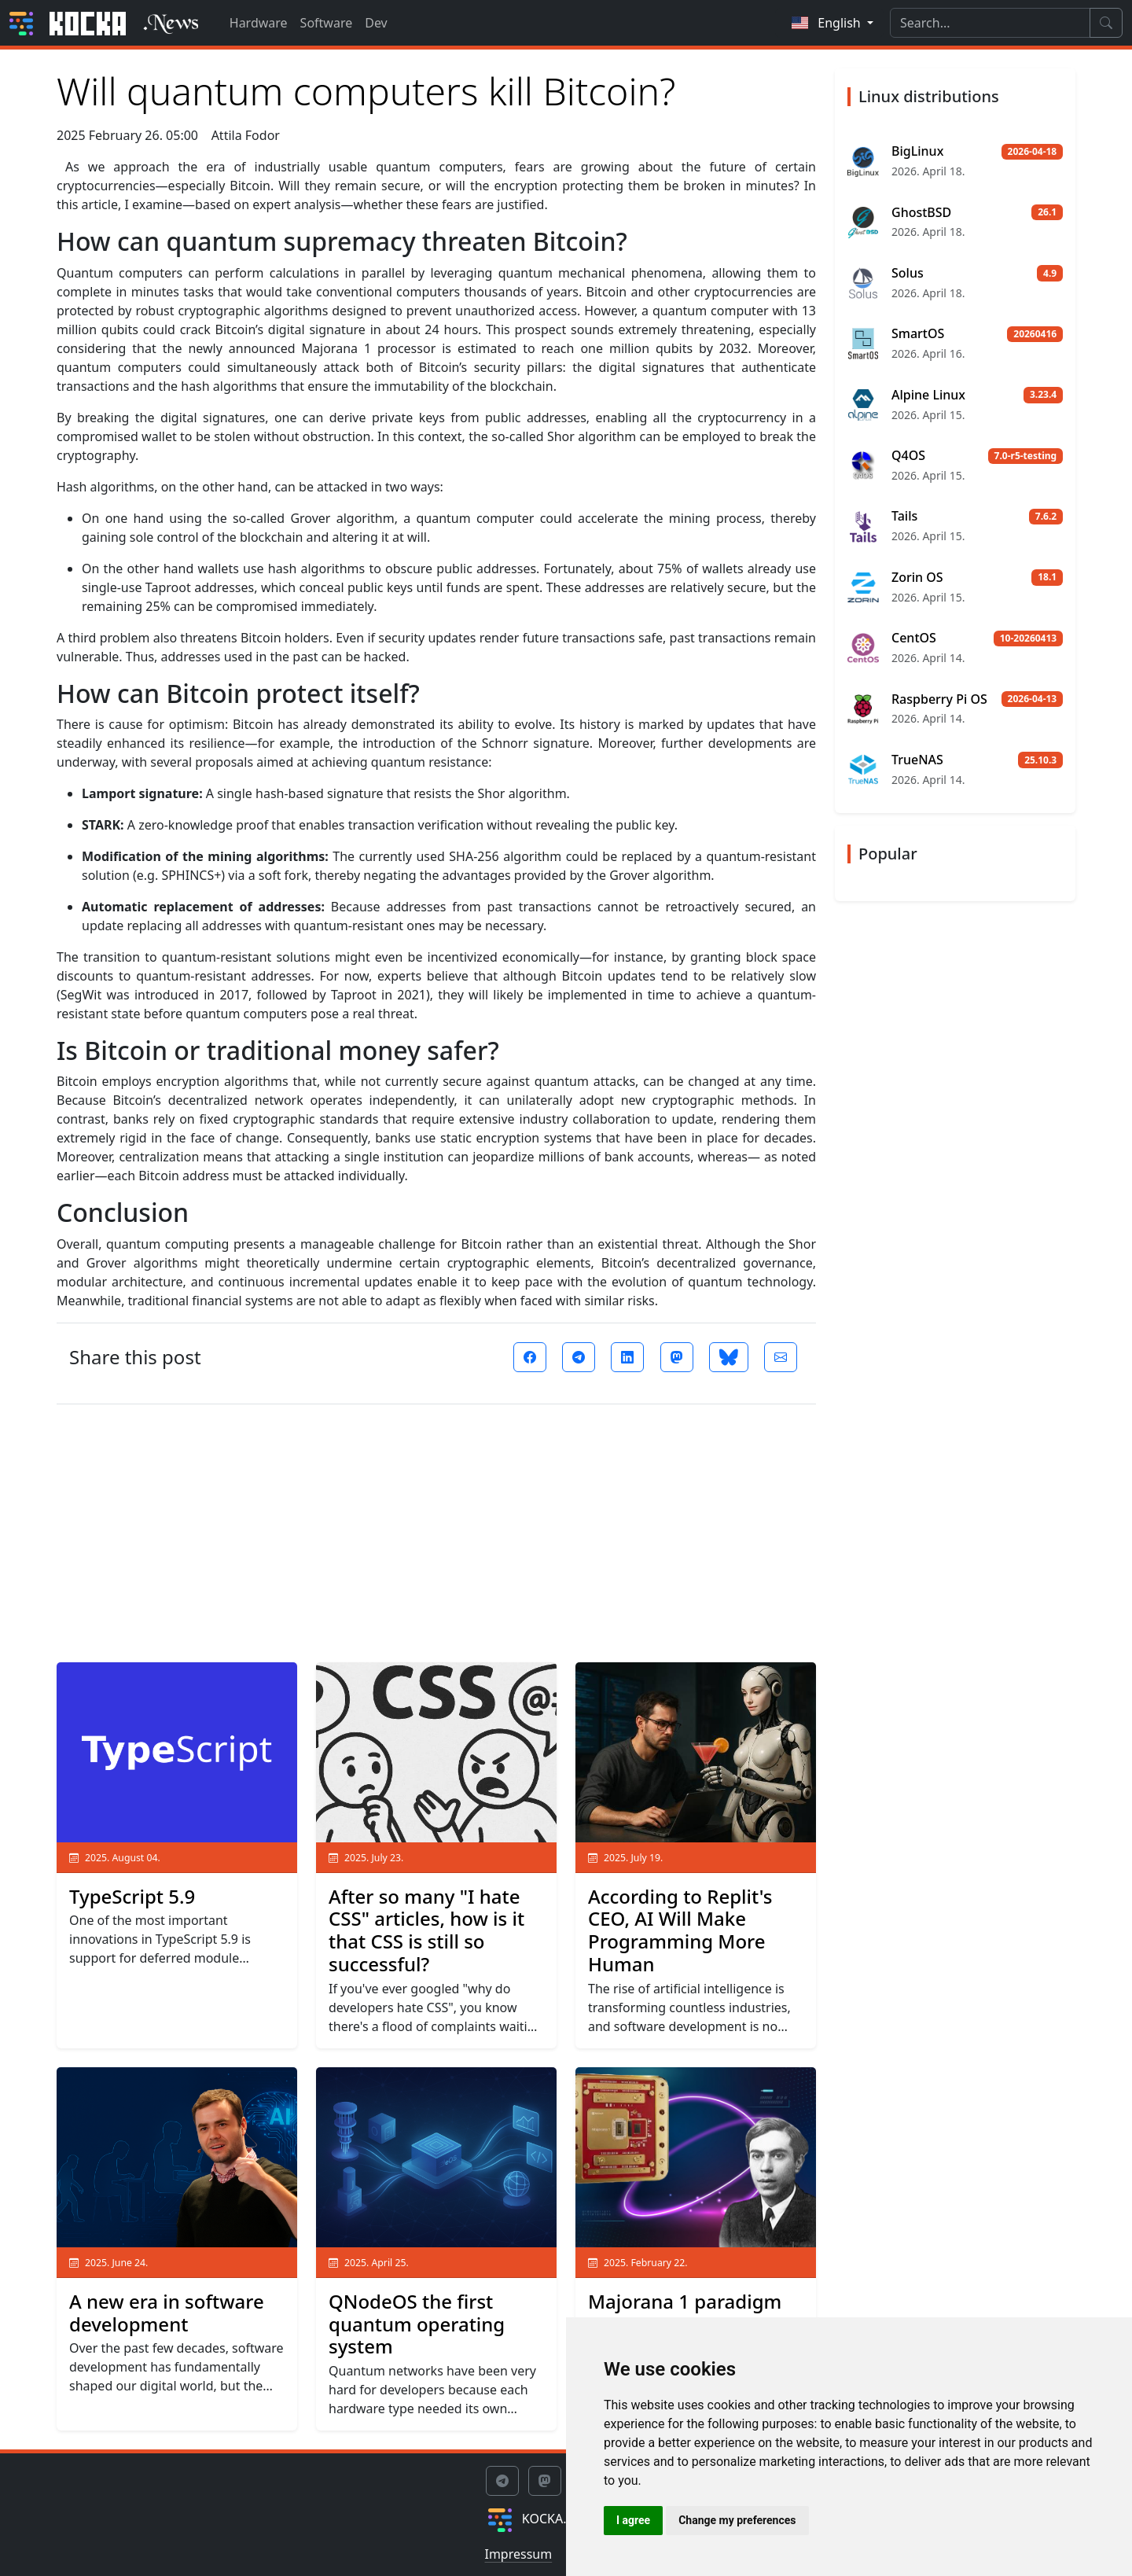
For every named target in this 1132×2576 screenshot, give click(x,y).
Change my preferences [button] (737, 2520)
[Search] (990, 23)
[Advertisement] (436, 1527)
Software (326, 22)
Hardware (259, 22)
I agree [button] (633, 2520)
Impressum (518, 2554)
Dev (376, 22)
